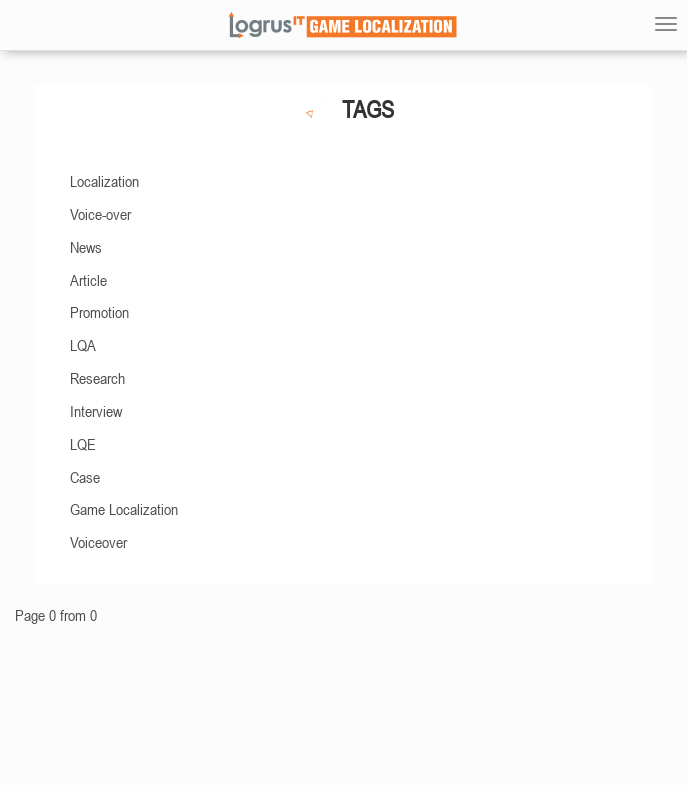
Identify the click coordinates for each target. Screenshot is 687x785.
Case (85, 477)
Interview (96, 411)
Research (97, 378)
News (86, 247)
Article (88, 280)
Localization (104, 181)
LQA (83, 345)
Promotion (99, 312)
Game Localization (124, 509)
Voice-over (100, 214)
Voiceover (98, 542)
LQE (83, 444)
